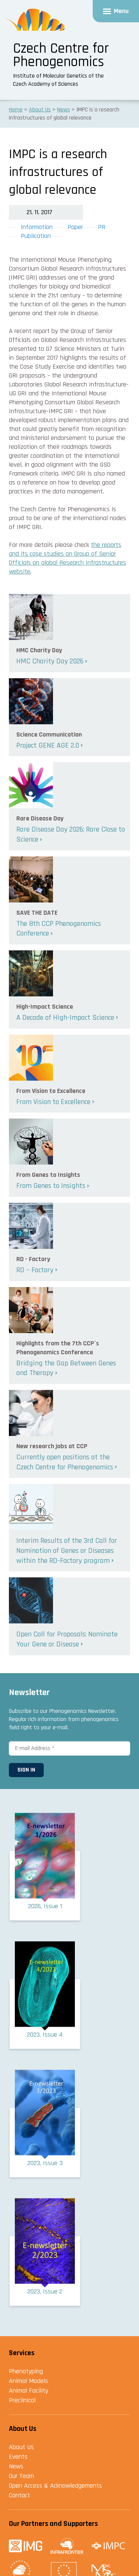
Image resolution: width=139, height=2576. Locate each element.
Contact (19, 2495)
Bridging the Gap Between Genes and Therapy (66, 1368)
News (16, 2466)
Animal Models (28, 2381)
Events (18, 2456)
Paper (75, 227)
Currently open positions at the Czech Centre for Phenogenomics (64, 1462)
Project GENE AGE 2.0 (47, 745)
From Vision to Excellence (53, 1102)
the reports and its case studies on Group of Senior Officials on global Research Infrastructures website (67, 558)
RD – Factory (34, 1270)
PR (101, 227)
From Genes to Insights (50, 1186)
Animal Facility (28, 2390)
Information (37, 227)
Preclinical (22, 2400)
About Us (21, 2447)
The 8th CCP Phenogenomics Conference (58, 928)
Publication (36, 236)
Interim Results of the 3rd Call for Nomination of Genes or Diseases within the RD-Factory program (66, 1550)
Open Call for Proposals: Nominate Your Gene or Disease (67, 1639)
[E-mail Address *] (69, 1748)
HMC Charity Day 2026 (49, 661)
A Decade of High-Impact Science (65, 1017)
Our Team (21, 2476)
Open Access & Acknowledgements (55, 2485)
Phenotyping (26, 2371)
